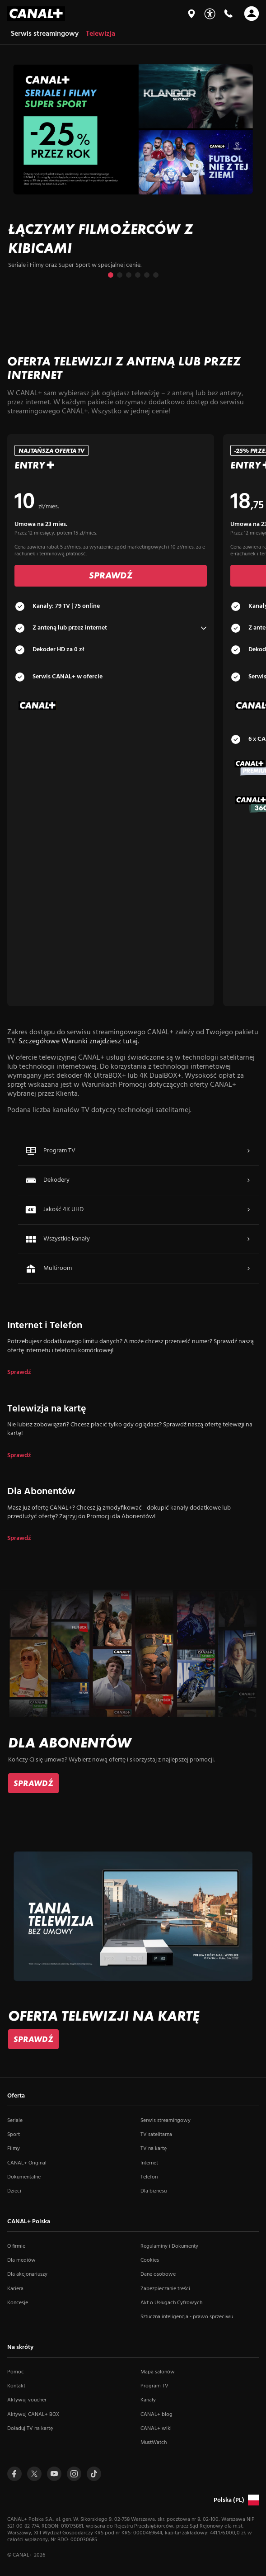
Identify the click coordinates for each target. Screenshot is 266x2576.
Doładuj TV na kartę (30, 2428)
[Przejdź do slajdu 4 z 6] (137, 275)
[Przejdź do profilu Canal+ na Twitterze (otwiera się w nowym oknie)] (34, 2474)
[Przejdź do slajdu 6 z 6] (156, 275)
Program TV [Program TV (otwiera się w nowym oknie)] (154, 2386)
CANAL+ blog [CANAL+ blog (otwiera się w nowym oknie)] (156, 2414)
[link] (33, 1783)
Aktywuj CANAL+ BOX (33, 2414)
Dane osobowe (158, 2274)
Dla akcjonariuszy (27, 2274)
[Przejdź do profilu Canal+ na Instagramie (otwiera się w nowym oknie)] (74, 2474)
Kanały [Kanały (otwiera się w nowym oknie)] (148, 2400)
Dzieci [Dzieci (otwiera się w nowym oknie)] (14, 2191)
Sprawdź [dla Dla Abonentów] (19, 1539)
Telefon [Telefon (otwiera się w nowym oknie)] (149, 2177)
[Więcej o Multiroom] (248, 1268)
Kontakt (16, 2386)
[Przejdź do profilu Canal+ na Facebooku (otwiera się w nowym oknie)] (14, 2474)
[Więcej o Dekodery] (248, 1180)
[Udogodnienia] (210, 14)
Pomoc (15, 2372)
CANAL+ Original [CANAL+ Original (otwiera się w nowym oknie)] (27, 2163)
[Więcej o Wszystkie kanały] (248, 1239)
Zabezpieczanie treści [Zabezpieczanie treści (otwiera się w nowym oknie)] (165, 2288)
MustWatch (153, 2442)
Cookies (149, 2260)
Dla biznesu (153, 2191)
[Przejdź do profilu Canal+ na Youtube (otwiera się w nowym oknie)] (54, 2474)
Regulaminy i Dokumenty (169, 2246)
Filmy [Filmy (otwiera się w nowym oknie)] (13, 2148)
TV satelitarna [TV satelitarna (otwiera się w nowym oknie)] (156, 2134)
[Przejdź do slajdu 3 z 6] (128, 275)
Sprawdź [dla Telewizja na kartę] (19, 1456)
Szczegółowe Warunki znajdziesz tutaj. (79, 1041)
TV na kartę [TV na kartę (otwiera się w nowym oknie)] (153, 2148)
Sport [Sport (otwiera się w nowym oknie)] (13, 2134)
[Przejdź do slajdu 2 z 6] (119, 275)
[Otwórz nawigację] (251, 13)
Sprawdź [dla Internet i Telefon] (19, 1373)
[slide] (133, 170)
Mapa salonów (157, 2372)
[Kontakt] (228, 14)
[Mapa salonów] (191, 14)
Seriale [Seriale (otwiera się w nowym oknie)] (15, 2120)
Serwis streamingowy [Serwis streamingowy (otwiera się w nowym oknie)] (165, 2120)
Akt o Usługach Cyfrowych (171, 2302)
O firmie (16, 2246)
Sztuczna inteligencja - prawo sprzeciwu (186, 2316)
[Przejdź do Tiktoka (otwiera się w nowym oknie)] (94, 2474)
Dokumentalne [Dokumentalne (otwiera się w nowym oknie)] (24, 2177)
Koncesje (17, 2302)
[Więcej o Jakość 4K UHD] (248, 1210)
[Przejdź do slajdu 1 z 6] (110, 275)
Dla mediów (21, 2260)
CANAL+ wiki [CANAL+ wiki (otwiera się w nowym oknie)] (156, 2428)
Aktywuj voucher (27, 2400)
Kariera (15, 2288)
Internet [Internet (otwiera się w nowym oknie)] (149, 2163)
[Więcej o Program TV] (248, 1151)
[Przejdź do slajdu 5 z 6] (146, 275)
